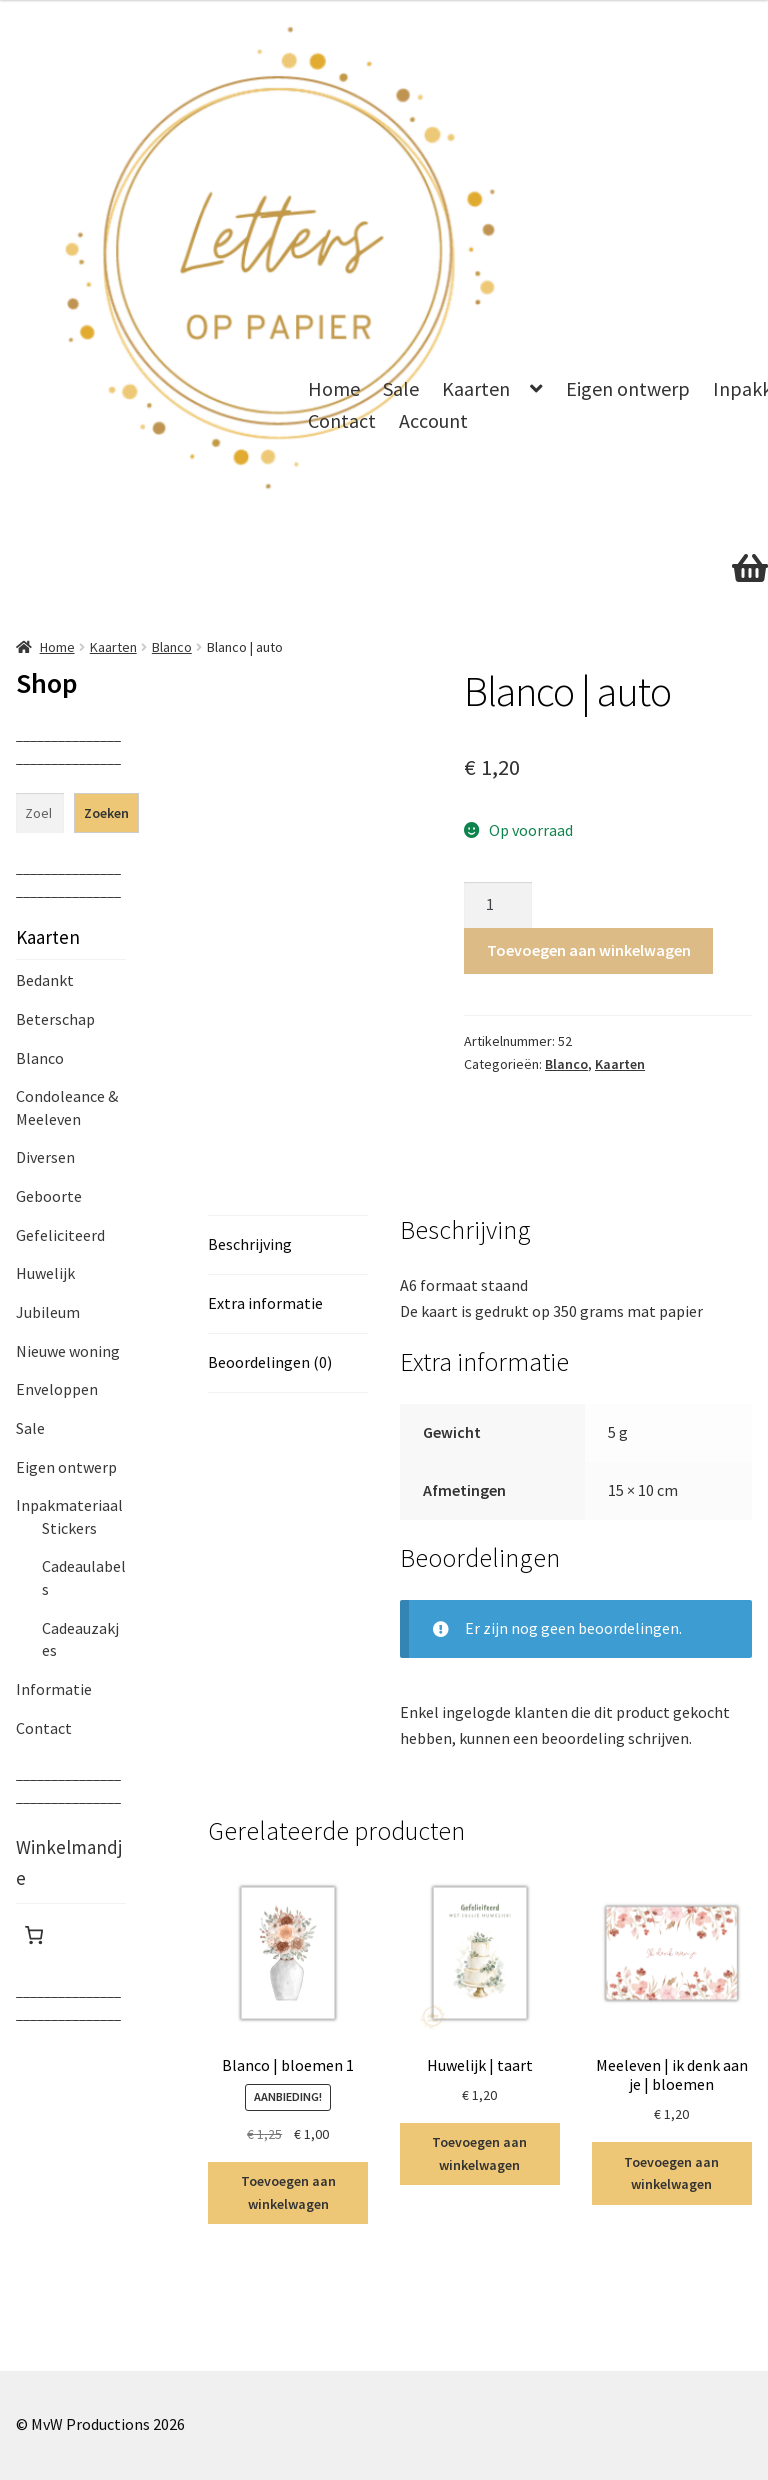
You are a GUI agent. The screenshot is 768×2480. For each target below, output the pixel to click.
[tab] (288, 1245)
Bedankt (45, 980)
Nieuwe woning (68, 1351)
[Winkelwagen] (33, 1935)
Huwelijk (45, 1273)
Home (334, 388)
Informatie (54, 1689)
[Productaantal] (498, 905)
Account (433, 420)
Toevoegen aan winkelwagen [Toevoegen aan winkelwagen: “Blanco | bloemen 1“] (288, 2192)
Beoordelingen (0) (270, 1362)
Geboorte (49, 1196)
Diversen (45, 1157)
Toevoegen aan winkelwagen (589, 950)
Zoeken (106, 813)
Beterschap (55, 1019)
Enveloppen (57, 1389)
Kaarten (476, 388)
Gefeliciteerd (60, 1235)
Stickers (69, 1528)
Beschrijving (250, 1244)
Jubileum (48, 1312)
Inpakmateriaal (69, 1505)
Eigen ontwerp (628, 388)
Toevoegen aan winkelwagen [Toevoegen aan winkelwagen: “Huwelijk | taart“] (479, 2153)
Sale (401, 388)
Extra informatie (265, 1303)
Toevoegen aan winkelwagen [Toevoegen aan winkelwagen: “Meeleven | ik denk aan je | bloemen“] (671, 2173)
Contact (342, 420)
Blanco (172, 647)
